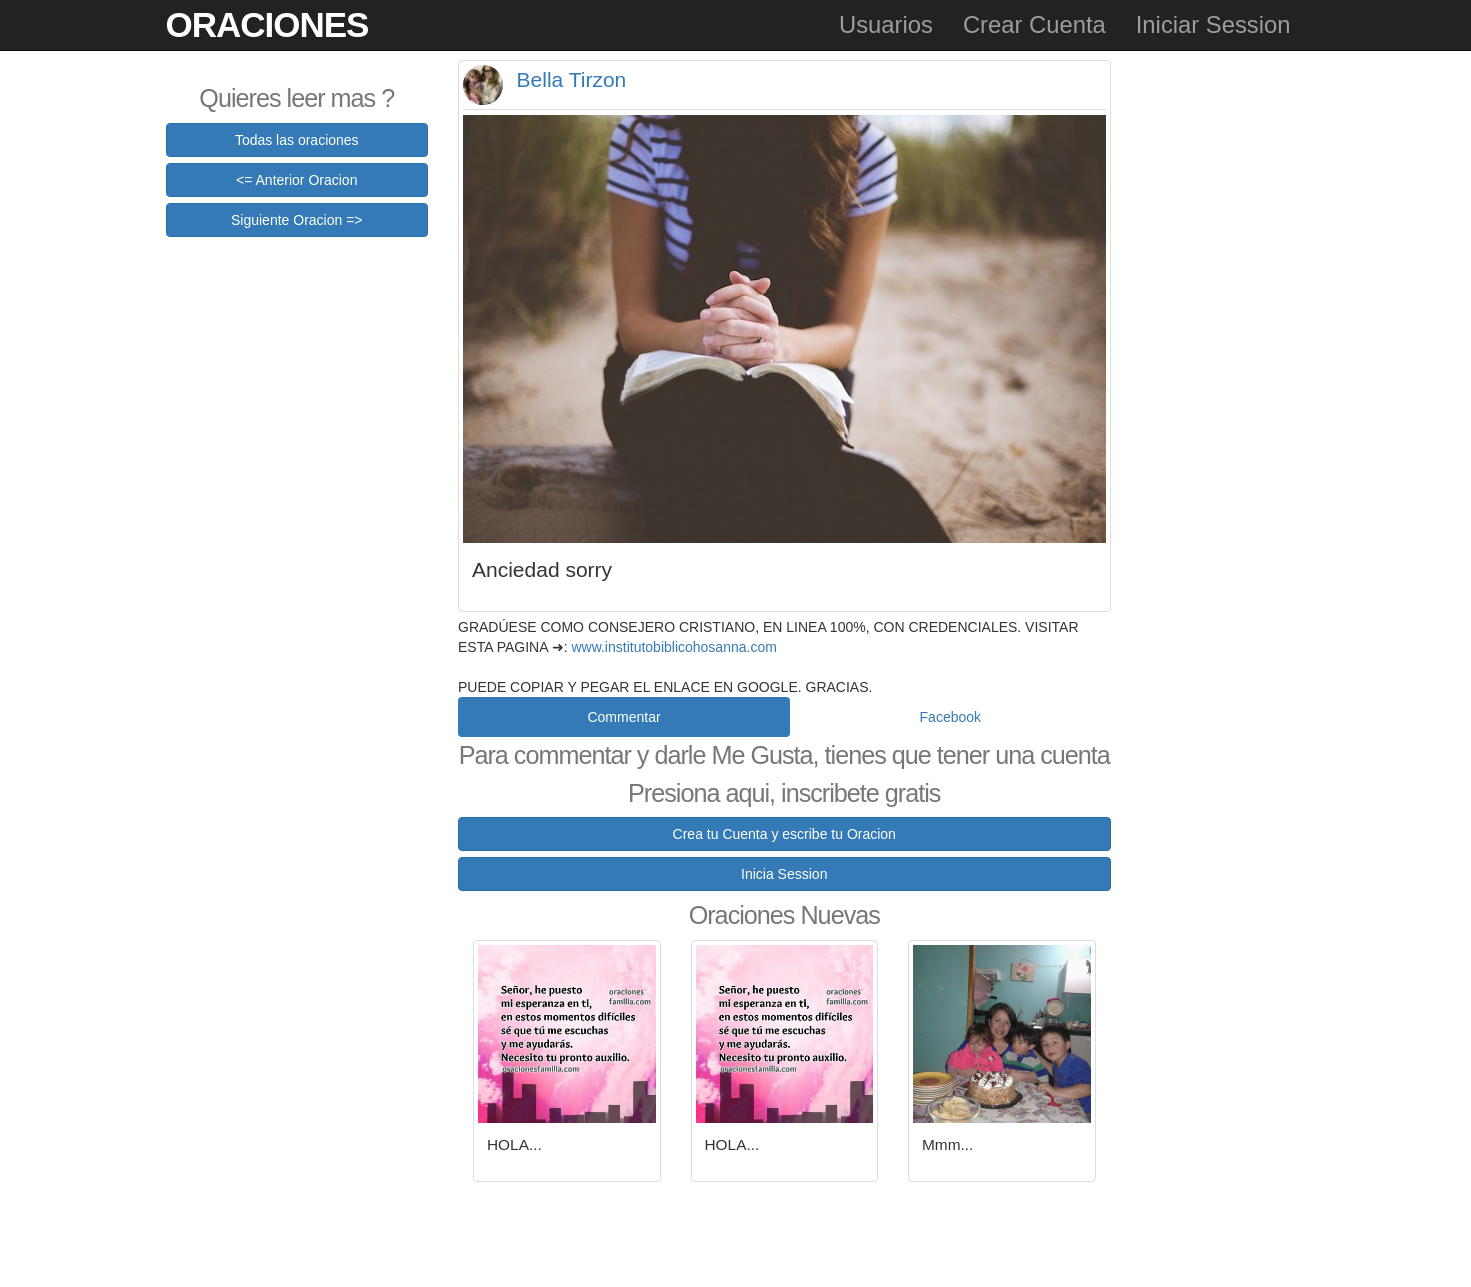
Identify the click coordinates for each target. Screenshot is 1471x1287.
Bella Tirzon (572, 79)
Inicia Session (784, 874)
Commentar (623, 717)
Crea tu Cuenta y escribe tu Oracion (784, 834)
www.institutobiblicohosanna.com (673, 647)
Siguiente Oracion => (297, 220)
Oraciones (267, 24)
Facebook (950, 717)
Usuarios (886, 24)
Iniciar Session (1213, 24)
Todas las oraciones (297, 140)
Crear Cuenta (1034, 24)
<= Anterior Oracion (296, 180)
